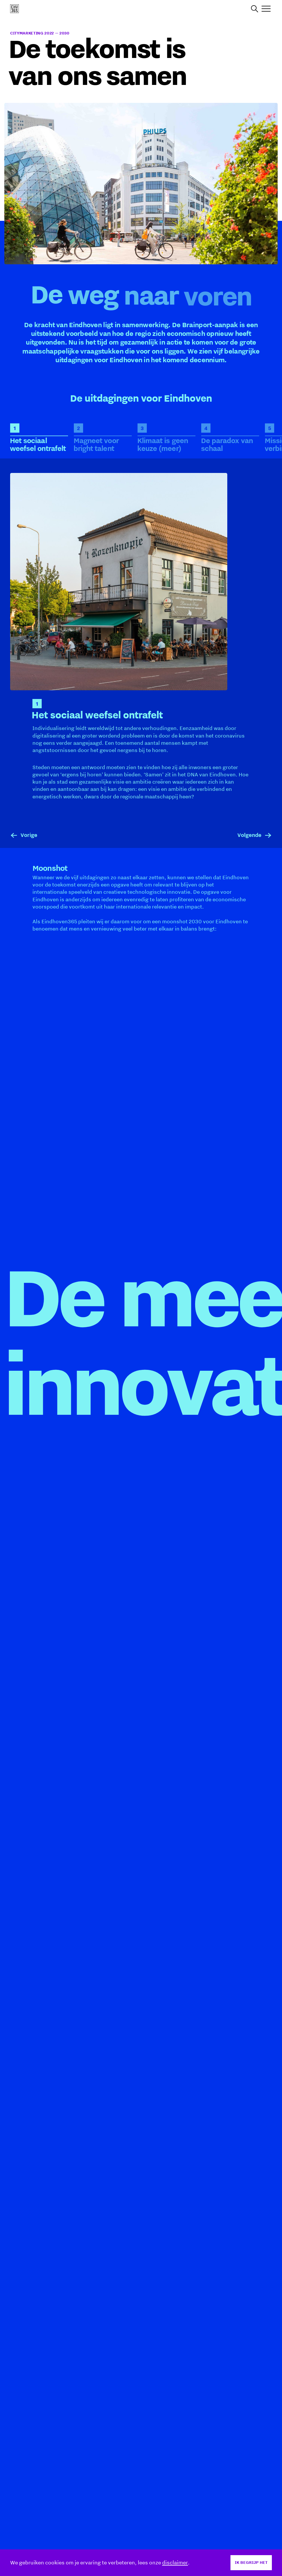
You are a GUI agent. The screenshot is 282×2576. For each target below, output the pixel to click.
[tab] (39, 437)
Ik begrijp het (251, 2562)
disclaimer (175, 2562)
